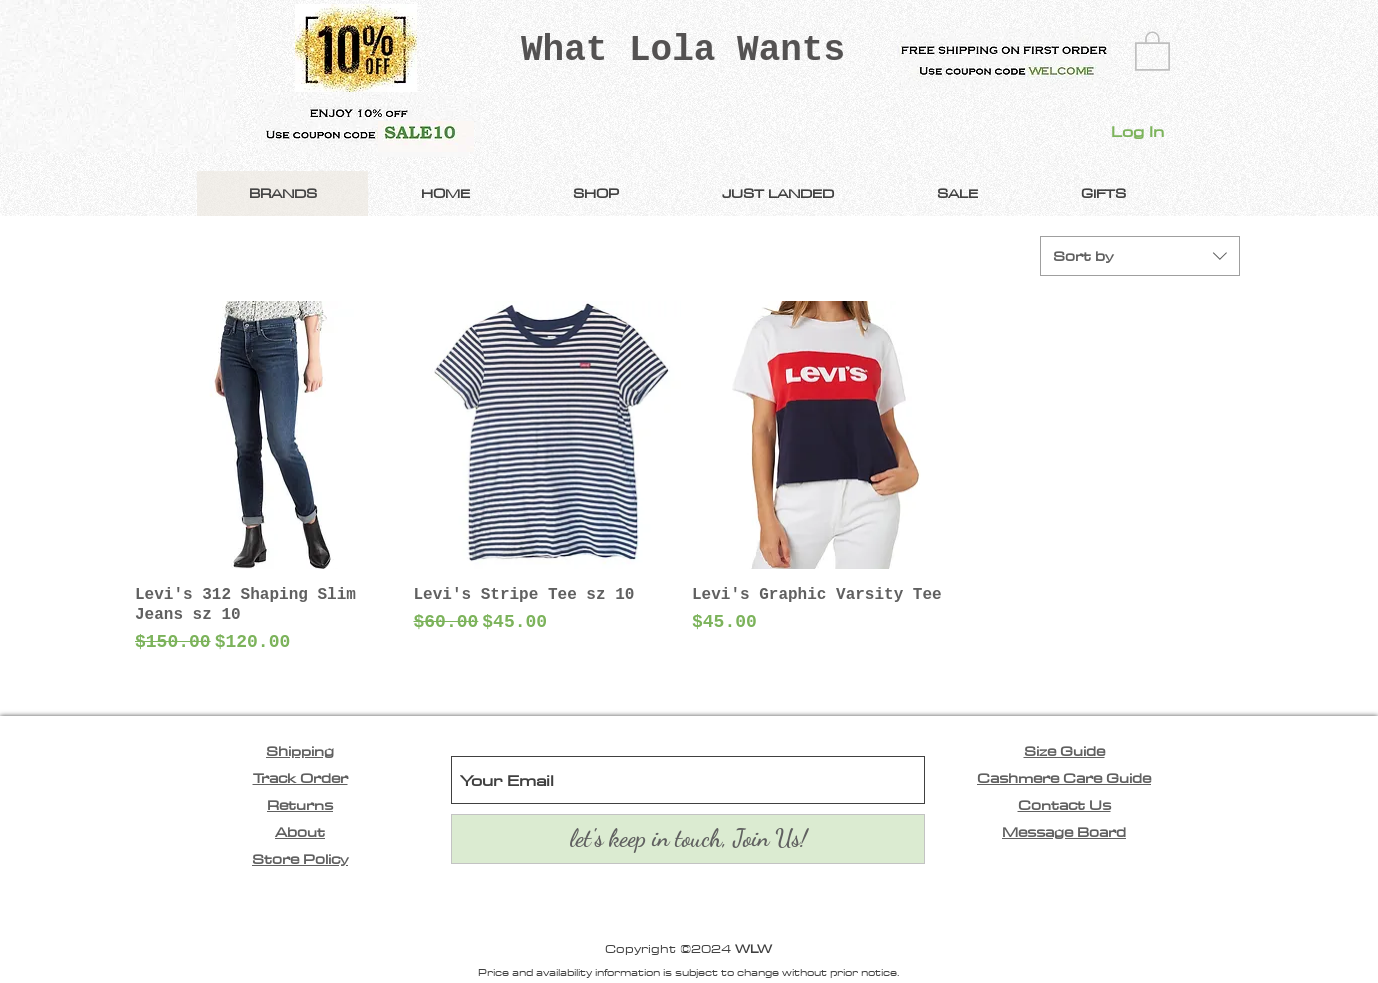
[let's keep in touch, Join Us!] (688, 839)
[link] (1152, 50)
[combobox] (1140, 256)
